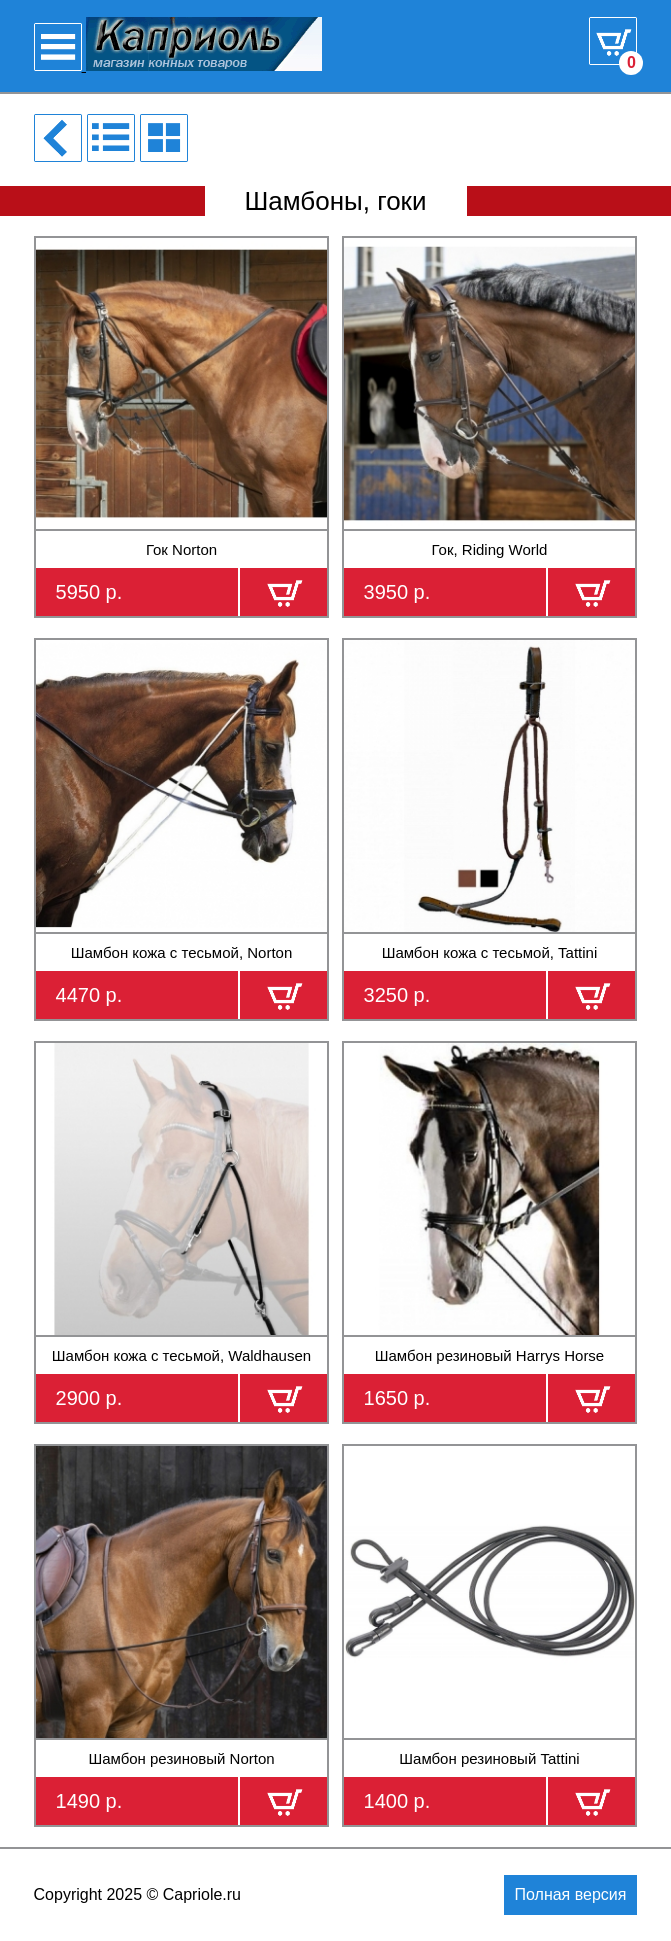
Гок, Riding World (489, 549)
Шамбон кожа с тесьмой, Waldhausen (181, 1355)
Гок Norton (181, 549)
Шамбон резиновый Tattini (489, 1758)
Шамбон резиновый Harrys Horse (490, 1355)
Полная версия (571, 1894)
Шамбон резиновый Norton (181, 1758)
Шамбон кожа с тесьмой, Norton (181, 952)
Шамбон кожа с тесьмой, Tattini (490, 952)
